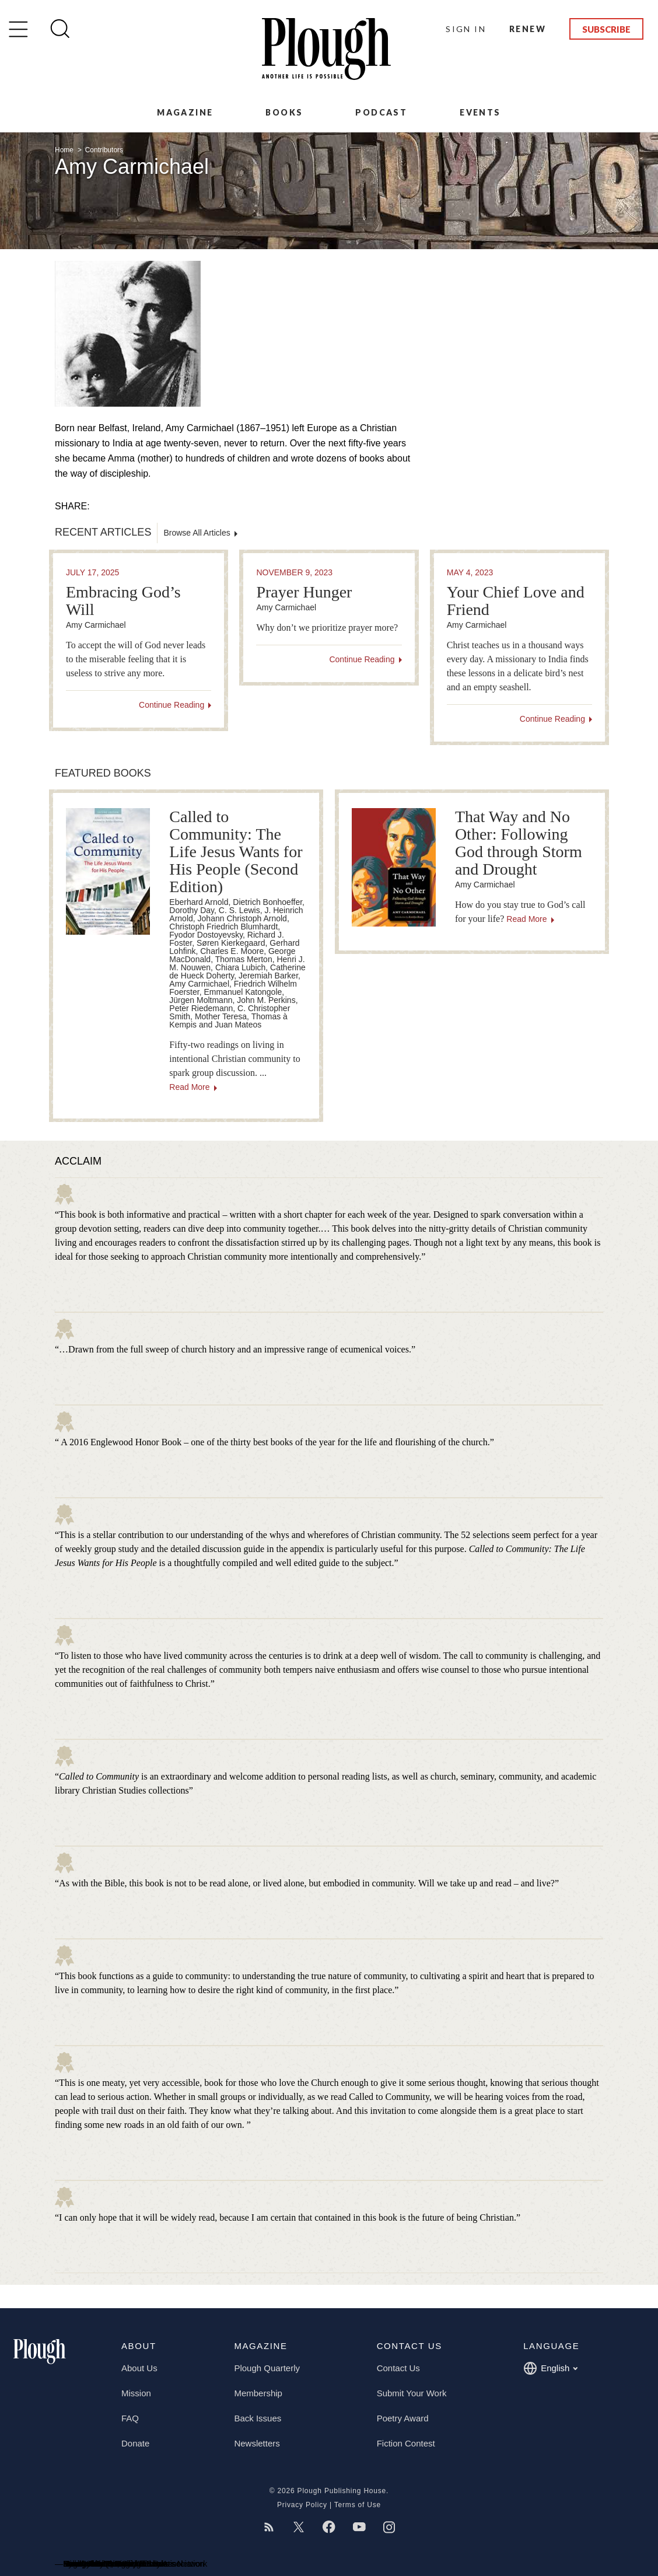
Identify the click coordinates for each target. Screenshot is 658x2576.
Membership (258, 2393)
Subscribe (606, 29)
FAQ (130, 2418)
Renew (527, 29)
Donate (135, 2443)
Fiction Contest (406, 2443)
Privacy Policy (302, 2505)
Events (480, 112)
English (550, 2368)
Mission (136, 2393)
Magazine (185, 112)
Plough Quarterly (267, 2368)
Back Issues (257, 2418)
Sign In (466, 29)
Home (65, 150)
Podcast (381, 112)
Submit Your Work (412, 2393)
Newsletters (256, 2443)
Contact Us (398, 2368)
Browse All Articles (196, 532)
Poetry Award (403, 2418)
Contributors (104, 150)
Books (284, 112)
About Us (139, 2368)
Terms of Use (357, 2505)
